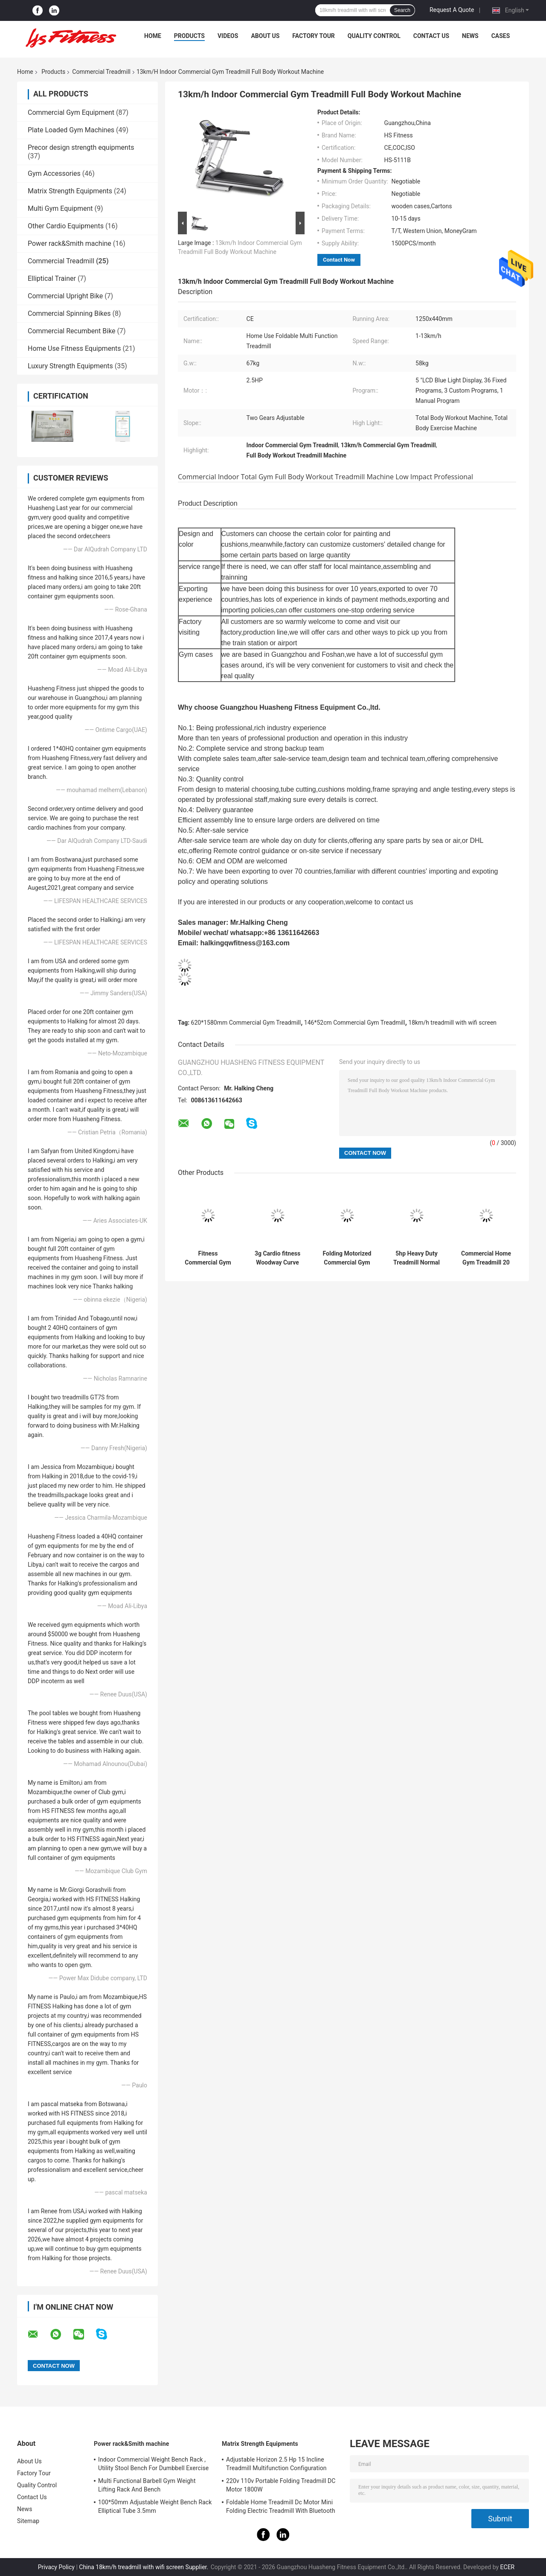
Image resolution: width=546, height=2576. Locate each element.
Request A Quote (452, 9)
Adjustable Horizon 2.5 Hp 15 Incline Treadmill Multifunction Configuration (276, 2463)
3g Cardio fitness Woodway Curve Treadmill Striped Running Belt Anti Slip (277, 1258)
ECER (507, 2567)
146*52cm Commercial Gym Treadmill (354, 1022)
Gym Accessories (54, 173)
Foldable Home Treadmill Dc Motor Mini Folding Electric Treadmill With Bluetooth (280, 2506)
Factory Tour (313, 35)
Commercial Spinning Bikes (69, 313)
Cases (500, 35)
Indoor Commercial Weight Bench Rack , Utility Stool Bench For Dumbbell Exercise (153, 2463)
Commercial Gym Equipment (71, 112)
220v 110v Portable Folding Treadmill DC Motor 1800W (281, 2485)
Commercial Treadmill (101, 71)
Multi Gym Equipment (60, 208)
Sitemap (28, 2521)
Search (402, 10)
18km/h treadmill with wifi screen (452, 1022)
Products (189, 35)
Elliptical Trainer (52, 278)
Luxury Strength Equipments (70, 366)
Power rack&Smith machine (69, 243)
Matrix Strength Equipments (70, 191)
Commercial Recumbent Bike (72, 331)
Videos (228, 35)
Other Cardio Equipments (66, 226)
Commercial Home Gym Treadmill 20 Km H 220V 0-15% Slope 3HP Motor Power (486, 1258)
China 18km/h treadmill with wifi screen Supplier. (144, 2567)
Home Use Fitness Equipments (74, 348)
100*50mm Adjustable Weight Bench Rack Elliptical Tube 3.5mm (155, 2506)
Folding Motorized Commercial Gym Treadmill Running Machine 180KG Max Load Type (347, 1258)
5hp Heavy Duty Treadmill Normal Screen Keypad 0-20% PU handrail (416, 1258)
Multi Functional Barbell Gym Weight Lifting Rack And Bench (147, 2485)
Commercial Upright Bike (65, 296)
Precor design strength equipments (81, 147)
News (470, 35)
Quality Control (374, 35)
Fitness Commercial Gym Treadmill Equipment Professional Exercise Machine (208, 1258)
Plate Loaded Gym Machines (71, 130)
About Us (265, 35)
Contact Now (339, 259)
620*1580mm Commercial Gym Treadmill (246, 1022)
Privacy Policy (56, 2567)
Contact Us (431, 35)
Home (152, 35)
